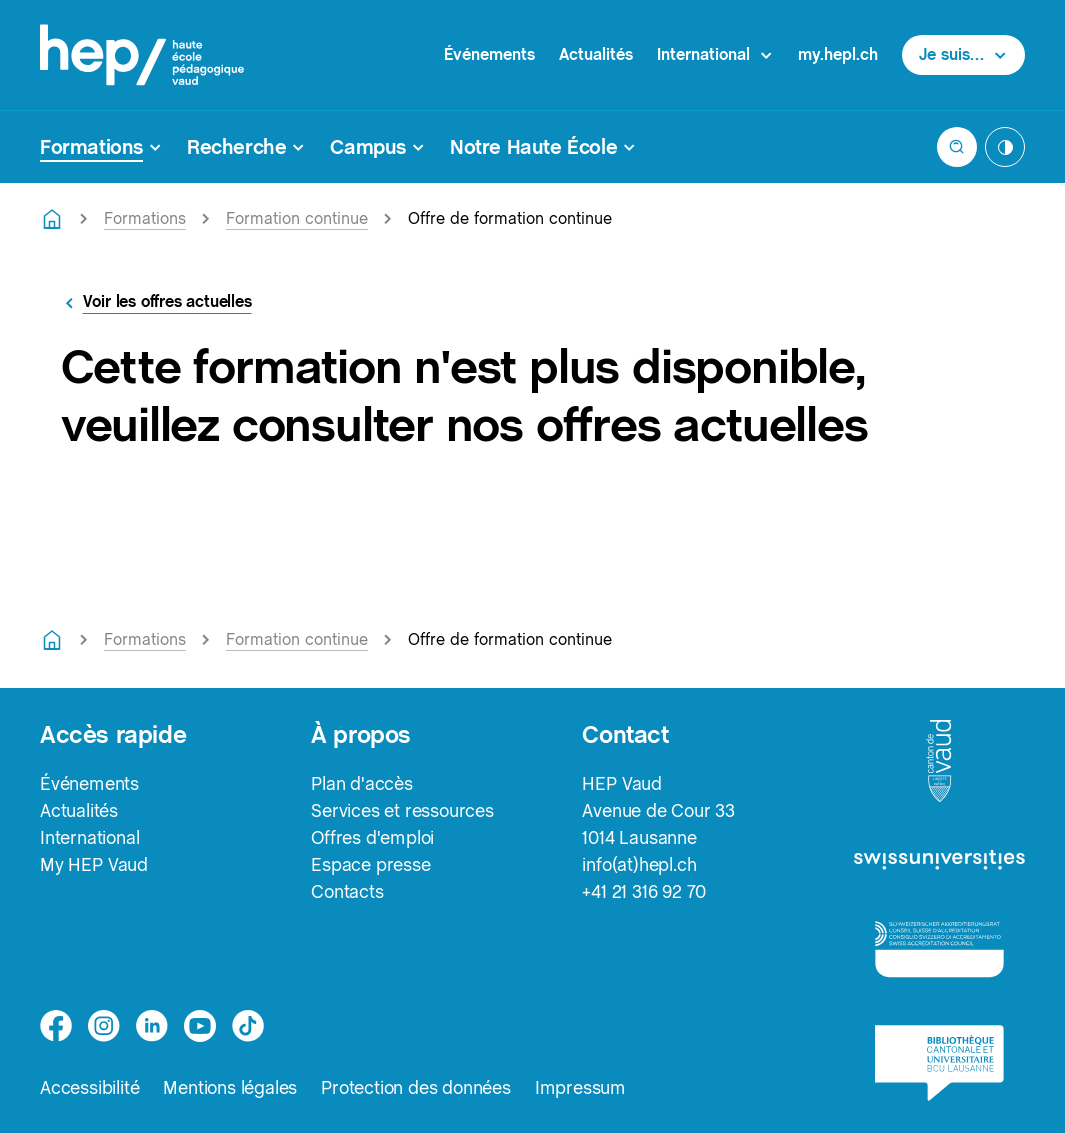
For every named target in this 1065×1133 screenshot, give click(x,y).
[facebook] (56, 1026)
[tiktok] (248, 1026)
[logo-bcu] (939, 1063)
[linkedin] (152, 1026)
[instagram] (104, 1026)
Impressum (580, 1087)
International (89, 837)
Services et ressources (402, 810)
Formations (145, 218)
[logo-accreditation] (939, 948)
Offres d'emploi (372, 837)
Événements (489, 54)
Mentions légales (230, 1087)
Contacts (347, 891)
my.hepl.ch (838, 54)
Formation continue (297, 218)
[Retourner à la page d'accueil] (52, 219)
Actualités (596, 54)
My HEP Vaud (94, 864)
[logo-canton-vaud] (939, 762)
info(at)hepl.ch (639, 864)
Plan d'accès (362, 783)
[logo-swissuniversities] (939, 861)
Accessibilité (89, 1087)
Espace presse (370, 864)
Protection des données (416, 1087)
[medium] (200, 1026)
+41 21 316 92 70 (644, 891)
